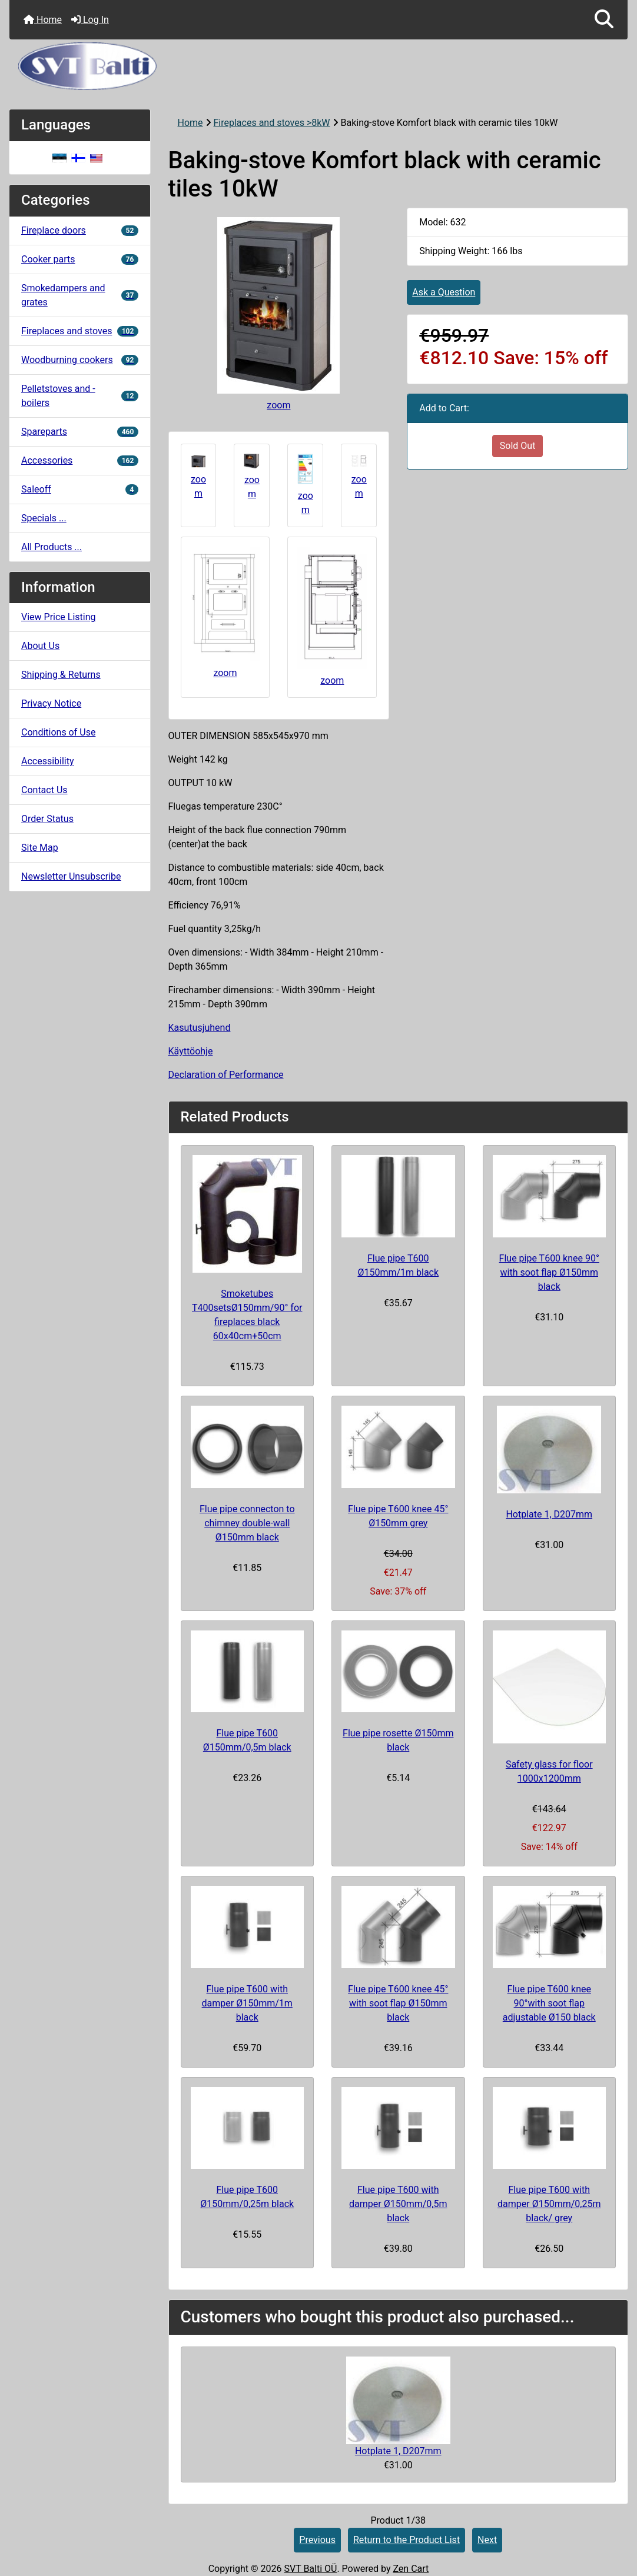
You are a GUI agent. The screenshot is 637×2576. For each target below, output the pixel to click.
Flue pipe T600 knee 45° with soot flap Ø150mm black (398, 2003)
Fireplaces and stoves (79, 331)
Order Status (47, 818)
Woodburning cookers (79, 359)
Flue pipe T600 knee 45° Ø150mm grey (398, 1516)
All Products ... (51, 547)
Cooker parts (79, 259)
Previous (317, 2539)
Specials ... (44, 518)
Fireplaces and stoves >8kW (272, 122)
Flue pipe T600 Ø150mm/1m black (398, 1265)
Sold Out (518, 445)
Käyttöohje (190, 1051)
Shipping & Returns (61, 674)
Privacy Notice (51, 703)
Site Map (39, 847)
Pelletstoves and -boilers (79, 395)
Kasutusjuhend (199, 1027)
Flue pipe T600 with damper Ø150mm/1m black (247, 2003)
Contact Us (44, 790)
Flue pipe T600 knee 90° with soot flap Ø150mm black (549, 1272)
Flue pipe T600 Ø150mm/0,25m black (247, 2196)
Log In (90, 19)
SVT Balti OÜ (310, 2568)
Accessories (79, 460)
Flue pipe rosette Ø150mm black (398, 1740)
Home (43, 19)
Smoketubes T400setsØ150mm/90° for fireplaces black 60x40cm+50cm (247, 1315)
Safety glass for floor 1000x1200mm (549, 1771)
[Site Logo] (318, 66)
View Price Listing (58, 617)
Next (487, 2539)
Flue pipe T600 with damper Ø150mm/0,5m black (398, 2204)
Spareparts (79, 431)
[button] (604, 20)
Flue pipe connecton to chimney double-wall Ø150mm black (247, 1523)
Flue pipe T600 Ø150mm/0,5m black (247, 1740)
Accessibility (47, 761)
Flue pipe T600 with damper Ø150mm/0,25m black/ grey (548, 2204)
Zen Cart (411, 2568)
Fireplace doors (79, 230)
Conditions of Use (58, 732)
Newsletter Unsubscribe (71, 876)
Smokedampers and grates (79, 295)
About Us (40, 645)
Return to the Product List (406, 2539)
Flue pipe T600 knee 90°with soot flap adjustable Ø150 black (549, 2003)
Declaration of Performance (226, 1074)
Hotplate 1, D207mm (549, 1514)
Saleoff (79, 489)
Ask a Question (443, 292)
